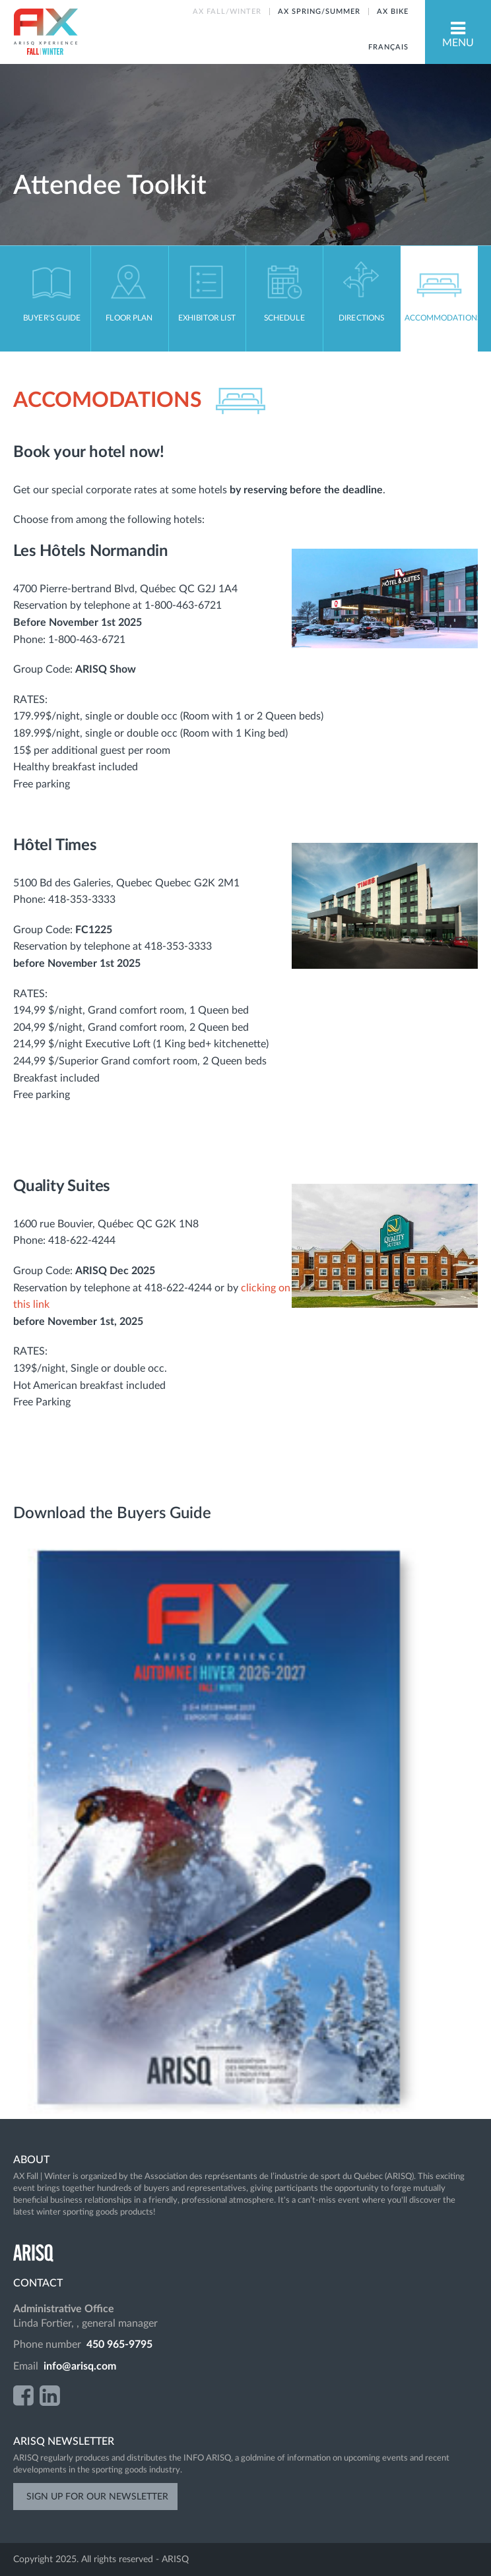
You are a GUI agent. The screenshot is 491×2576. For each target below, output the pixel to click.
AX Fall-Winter (45, 31)
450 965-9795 (119, 2344)
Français (388, 47)
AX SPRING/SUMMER (319, 11)
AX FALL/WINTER (227, 11)
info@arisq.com (80, 2366)
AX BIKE (393, 11)
